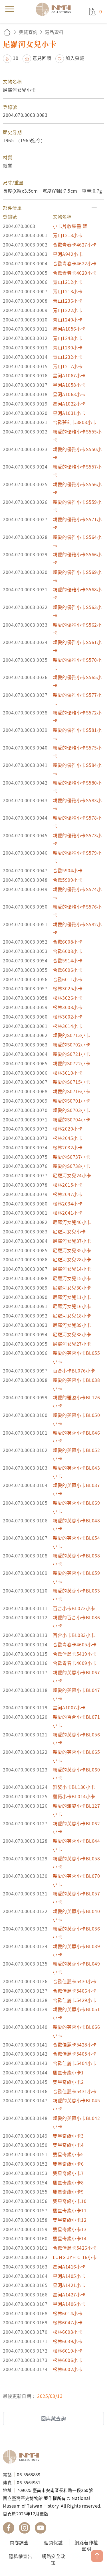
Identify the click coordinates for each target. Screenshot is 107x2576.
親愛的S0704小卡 (71, 1119)
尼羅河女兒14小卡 (72, 1268)
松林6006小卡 (67, 2360)
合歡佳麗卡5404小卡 (75, 2063)
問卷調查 (19, 2542)
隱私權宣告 (21, 2556)
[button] (53, 208)
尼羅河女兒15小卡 (72, 1278)
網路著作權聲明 (86, 2545)
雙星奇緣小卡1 (68, 2072)
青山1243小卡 (67, 338)
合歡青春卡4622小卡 (75, 263)
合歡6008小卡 (67, 941)
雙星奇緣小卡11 (69, 2210)
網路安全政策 (53, 2559)
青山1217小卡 (67, 366)
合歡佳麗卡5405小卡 (75, 2053)
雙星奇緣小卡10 (69, 2201)
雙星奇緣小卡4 (68, 2144)
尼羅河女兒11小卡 (72, 1297)
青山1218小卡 (67, 235)
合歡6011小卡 (67, 979)
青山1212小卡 (67, 281)
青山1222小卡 (67, 310)
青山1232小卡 (67, 356)
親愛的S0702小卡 (71, 1044)
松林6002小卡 (67, 2369)
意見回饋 (42, 57)
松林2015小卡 (67, 1184)
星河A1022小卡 (69, 403)
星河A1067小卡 (69, 375)
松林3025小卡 (67, 988)
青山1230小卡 (67, 347)
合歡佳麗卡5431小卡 (75, 2091)
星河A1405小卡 (69, 2275)
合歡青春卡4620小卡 (75, 272)
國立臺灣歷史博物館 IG (24, 2528)
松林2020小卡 (67, 1128)
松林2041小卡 (67, 1212)
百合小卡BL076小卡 (74, 1370)
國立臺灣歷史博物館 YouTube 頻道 (40, 2528)
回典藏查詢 (53, 2418)
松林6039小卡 (67, 2341)
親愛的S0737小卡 (71, 1156)
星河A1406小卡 (69, 2303)
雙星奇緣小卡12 (69, 2219)
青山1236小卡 (67, 300)
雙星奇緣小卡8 (68, 2182)
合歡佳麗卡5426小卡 (75, 2247)
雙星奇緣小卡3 (68, 2135)
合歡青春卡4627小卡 (75, 244)
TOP (97, 2556)
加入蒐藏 (74, 57)
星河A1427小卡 (69, 2294)
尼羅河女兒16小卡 (72, 1306)
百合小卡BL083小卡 (74, 1635)
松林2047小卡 (67, 1194)
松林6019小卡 (67, 2350)
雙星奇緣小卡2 (68, 2081)
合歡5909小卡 (67, 879)
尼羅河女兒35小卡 (72, 1250)
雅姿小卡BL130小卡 (74, 1786)
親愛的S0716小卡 (71, 1091)
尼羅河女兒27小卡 (72, 1343)
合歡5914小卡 (67, 960)
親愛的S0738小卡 (71, 1165)
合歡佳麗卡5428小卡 (75, 2044)
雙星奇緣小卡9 (68, 2191)
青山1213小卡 (67, 291)
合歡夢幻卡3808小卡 (75, 422)
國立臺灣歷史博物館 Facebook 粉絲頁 (8, 2528)
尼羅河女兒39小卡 (72, 1324)
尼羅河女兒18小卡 (72, 1315)
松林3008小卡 (67, 1007)
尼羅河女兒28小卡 (72, 1259)
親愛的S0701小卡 (71, 1100)
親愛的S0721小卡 (71, 1053)
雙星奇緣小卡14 (69, 2238)
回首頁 (7, 32)
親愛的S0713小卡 (71, 1035)
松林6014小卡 (67, 2313)
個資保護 (53, 2542)
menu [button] (10, 9)
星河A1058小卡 (69, 384)
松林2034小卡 (67, 1203)
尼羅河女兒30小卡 (72, 1287)
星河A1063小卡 (69, 394)
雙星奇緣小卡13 (69, 2229)
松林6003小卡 (67, 2331)
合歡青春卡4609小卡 (75, 1662)
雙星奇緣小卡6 (68, 2163)
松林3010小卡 (67, 1072)
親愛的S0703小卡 (71, 1110)
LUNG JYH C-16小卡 (75, 2257)
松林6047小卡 (67, 2322)
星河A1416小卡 (69, 2266)
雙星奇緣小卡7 (68, 2173)
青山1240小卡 (67, 319)
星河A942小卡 (68, 254)
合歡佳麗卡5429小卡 (75, 2000)
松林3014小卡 (67, 1026)
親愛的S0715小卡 (71, 1081)
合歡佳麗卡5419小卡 (75, 1653)
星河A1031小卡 (69, 413)
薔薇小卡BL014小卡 (74, 1796)
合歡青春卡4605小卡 (75, 1644)
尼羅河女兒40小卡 (72, 1222)
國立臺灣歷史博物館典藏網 (55, 9)
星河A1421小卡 (69, 2285)
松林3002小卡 (67, 1016)
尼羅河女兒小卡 (69, 1231)
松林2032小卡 (67, 1147)
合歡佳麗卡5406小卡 (75, 1990)
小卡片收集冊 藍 (70, 226)
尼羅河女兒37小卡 (72, 1240)
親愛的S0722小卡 (71, 1063)
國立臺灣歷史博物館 (23, 2457)
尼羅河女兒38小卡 (72, 1334)
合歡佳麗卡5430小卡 (75, 1981)
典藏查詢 (28, 31)
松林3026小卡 (67, 997)
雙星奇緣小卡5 (68, 2154)
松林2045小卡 (67, 1138)
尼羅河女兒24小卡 (72, 1175)
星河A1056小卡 (69, 328)
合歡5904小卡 (67, 870)
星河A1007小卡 (69, 1707)
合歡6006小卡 (67, 969)
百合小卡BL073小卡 (74, 1608)
